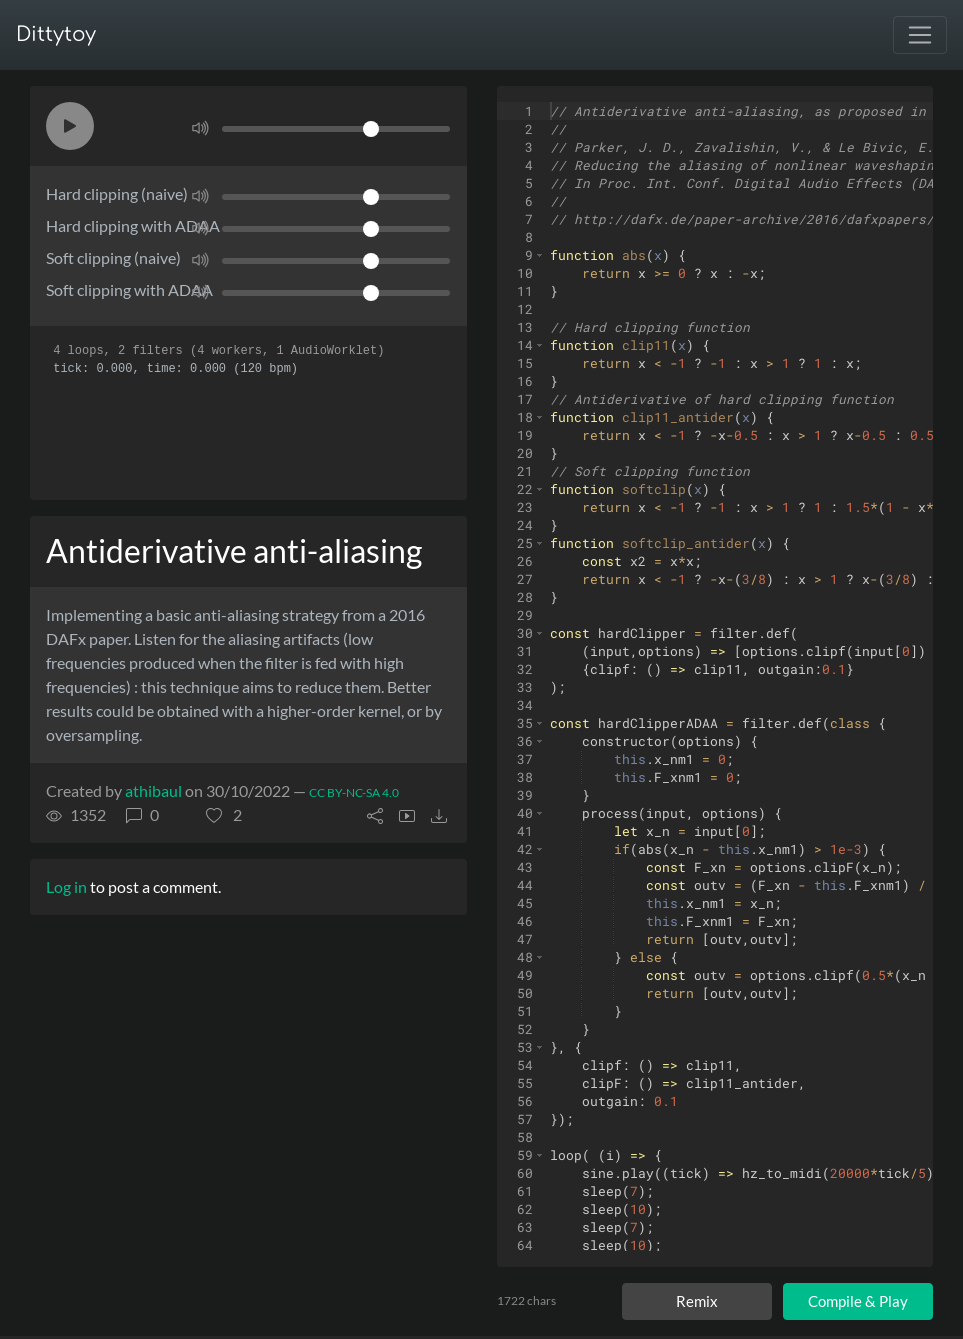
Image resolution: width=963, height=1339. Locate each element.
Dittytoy (56, 34)
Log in (66, 886)
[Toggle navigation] (920, 35)
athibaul (153, 790)
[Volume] (336, 129)
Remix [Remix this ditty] (697, 1301)
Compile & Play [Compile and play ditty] (858, 1301)
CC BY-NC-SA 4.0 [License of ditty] (354, 792)
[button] (70, 126)
